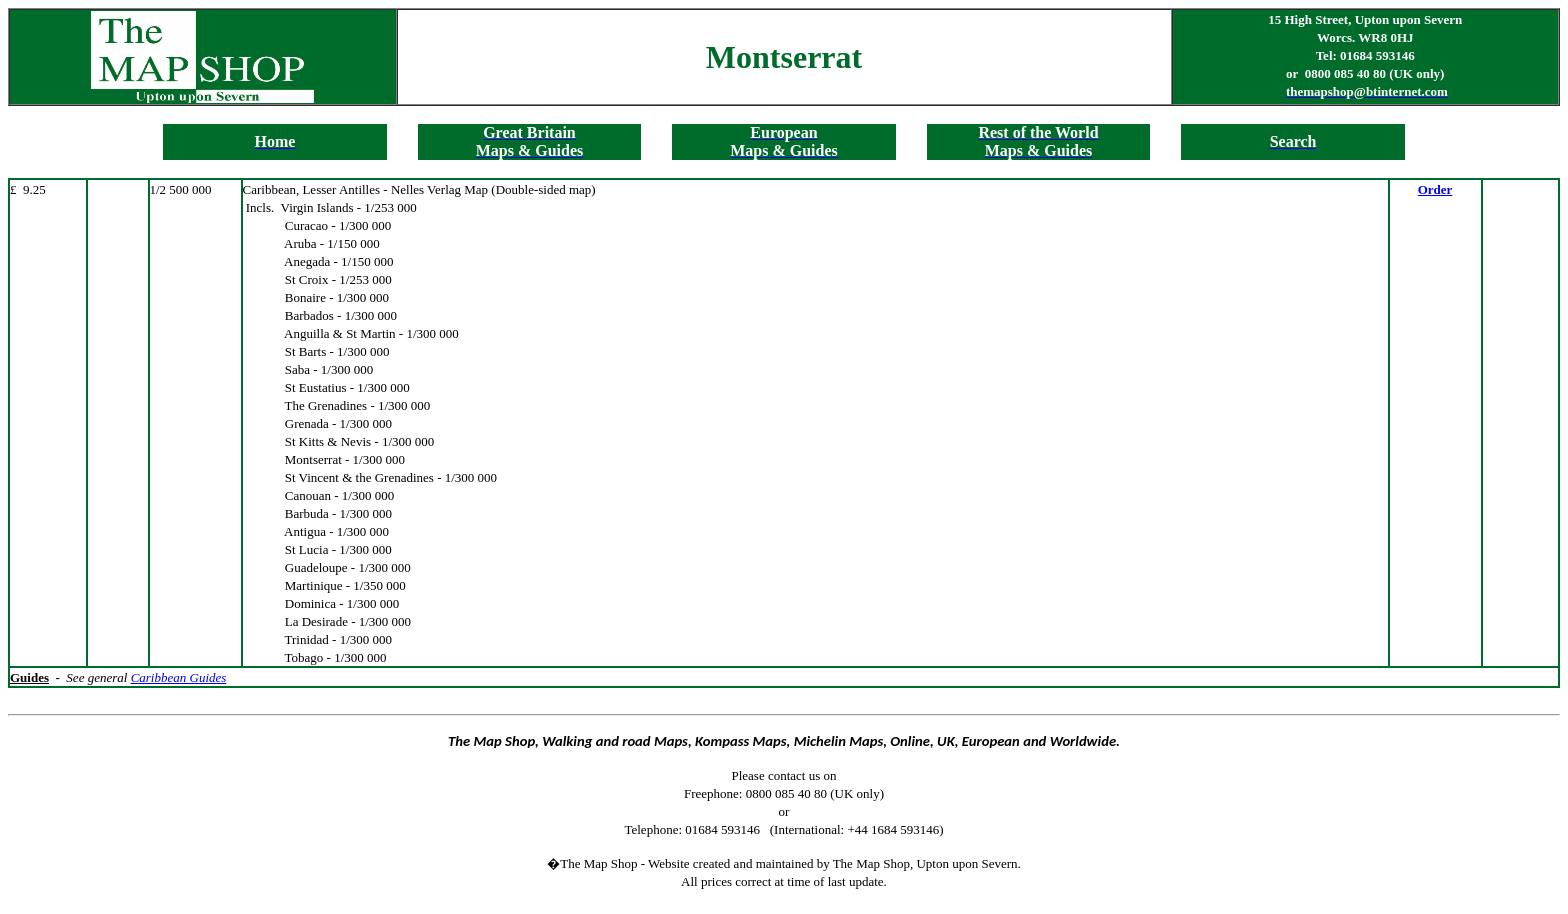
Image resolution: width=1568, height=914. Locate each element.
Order (1435, 189)
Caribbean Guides (179, 677)
